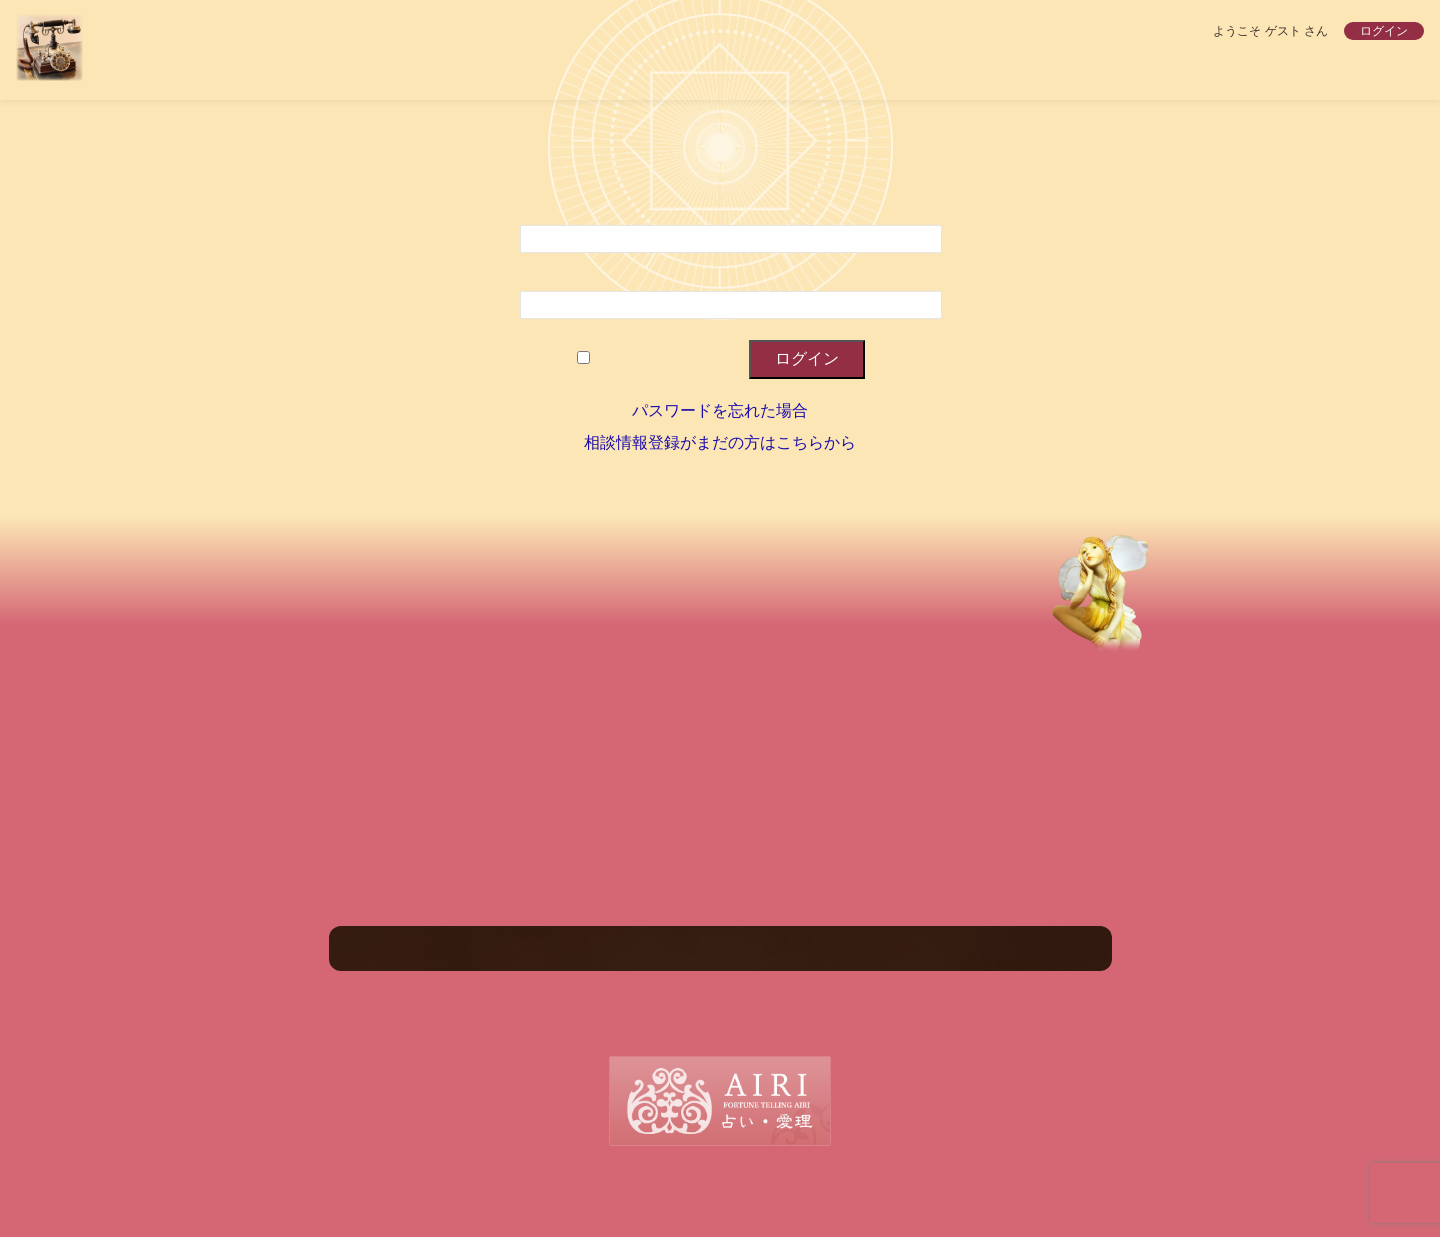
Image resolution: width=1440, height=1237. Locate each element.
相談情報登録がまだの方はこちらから (720, 442)
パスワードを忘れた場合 (720, 410)
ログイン (1384, 31)
